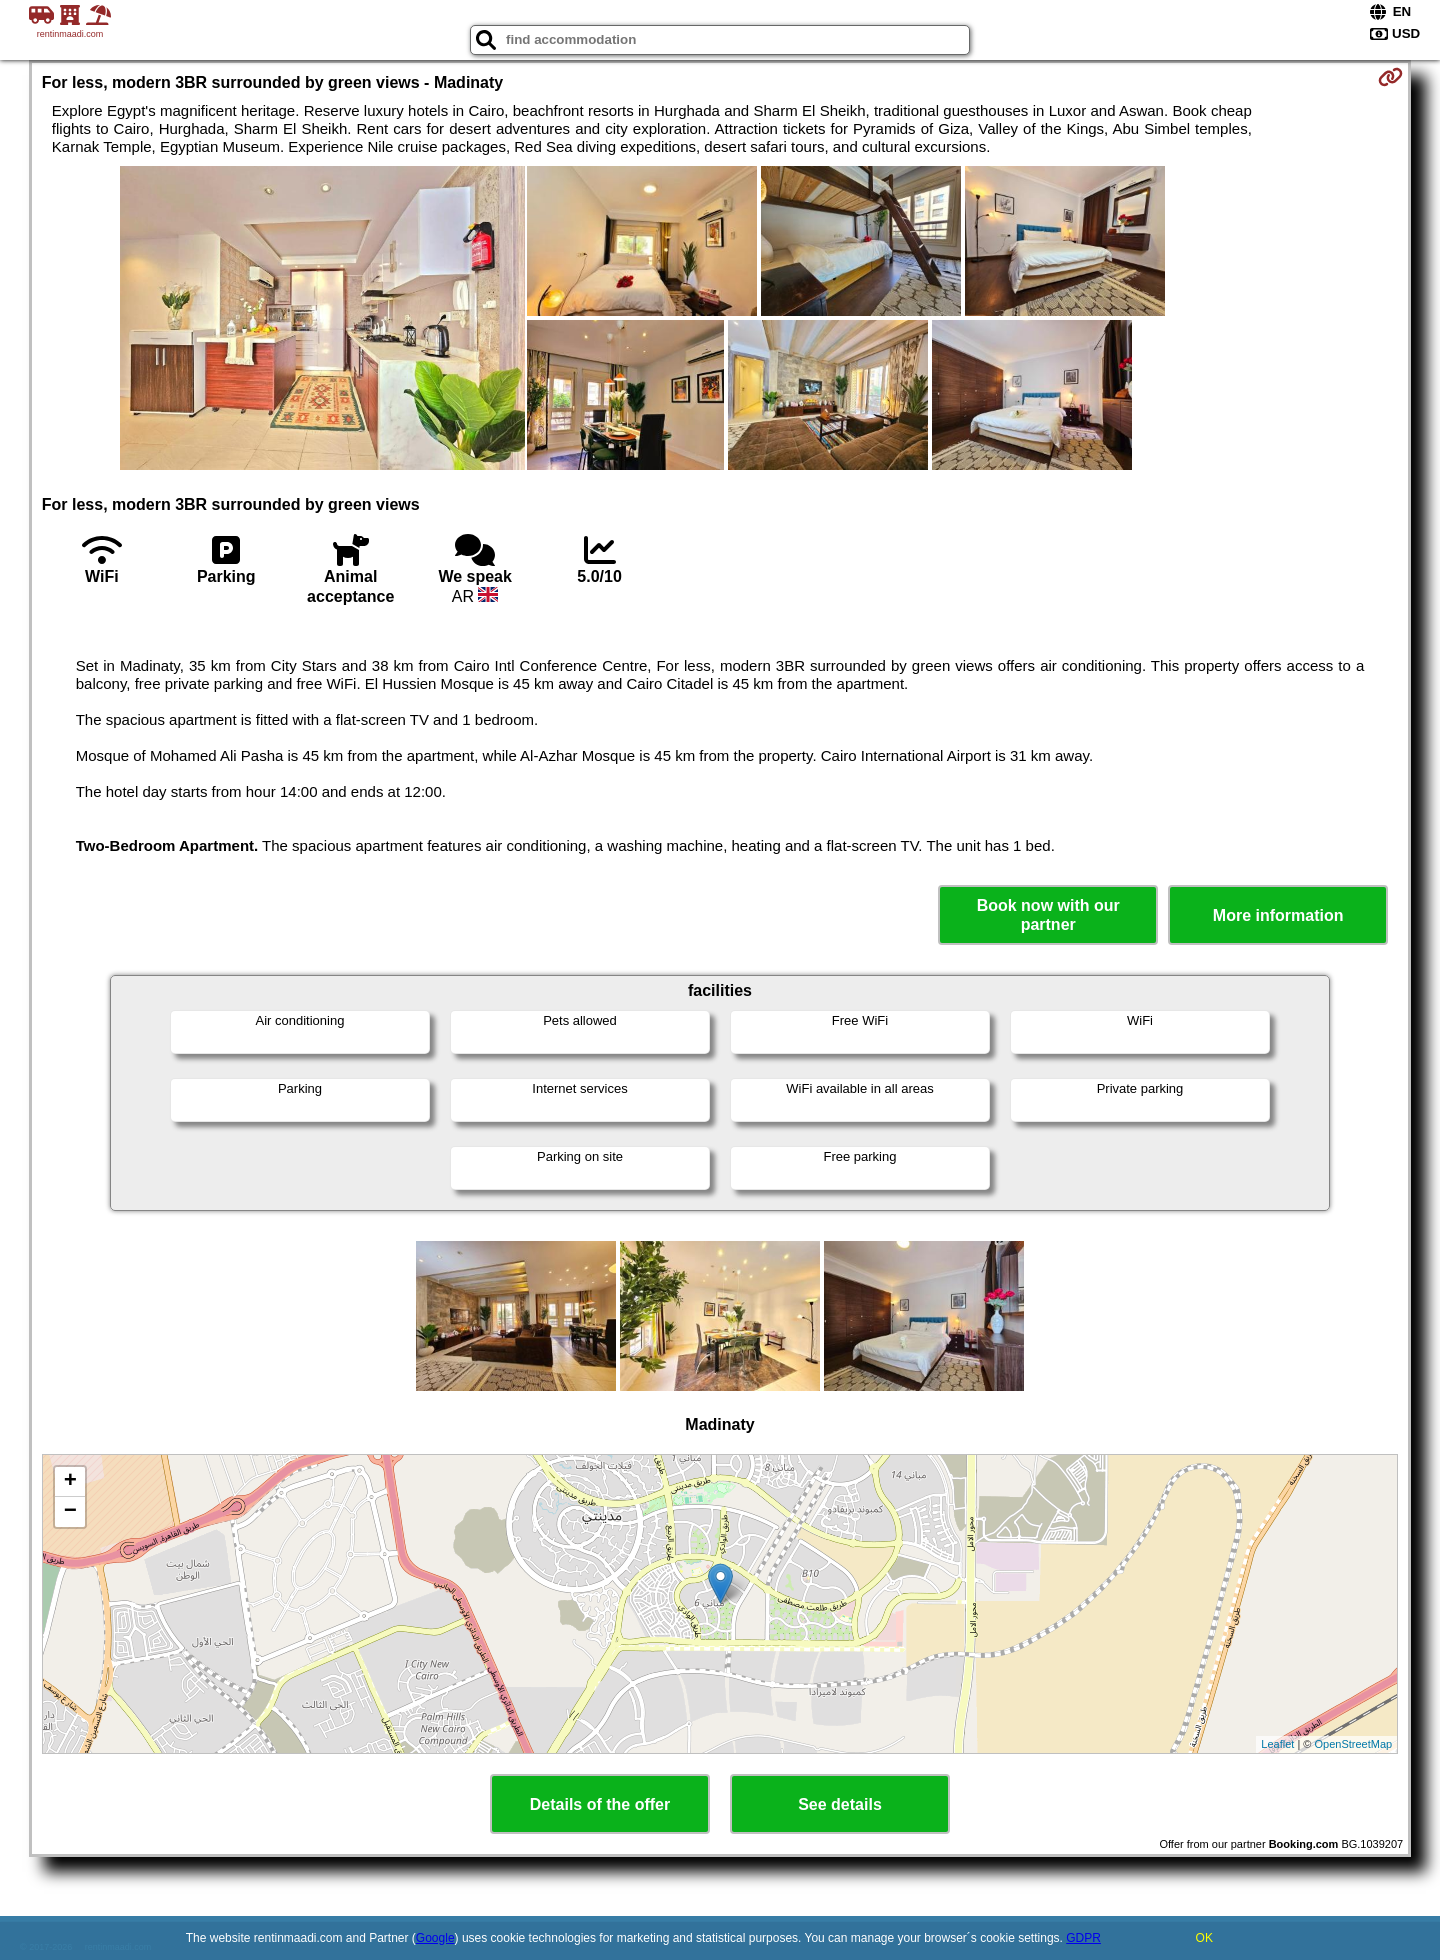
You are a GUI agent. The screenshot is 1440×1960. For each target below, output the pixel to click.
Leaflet (1277, 1744)
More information (1278, 915)
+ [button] (70, 1482)
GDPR (1083, 1938)
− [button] (70, 1512)
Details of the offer (600, 1804)
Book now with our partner (1048, 915)
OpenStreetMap (1354, 1744)
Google (435, 1938)
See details (840, 1804)
